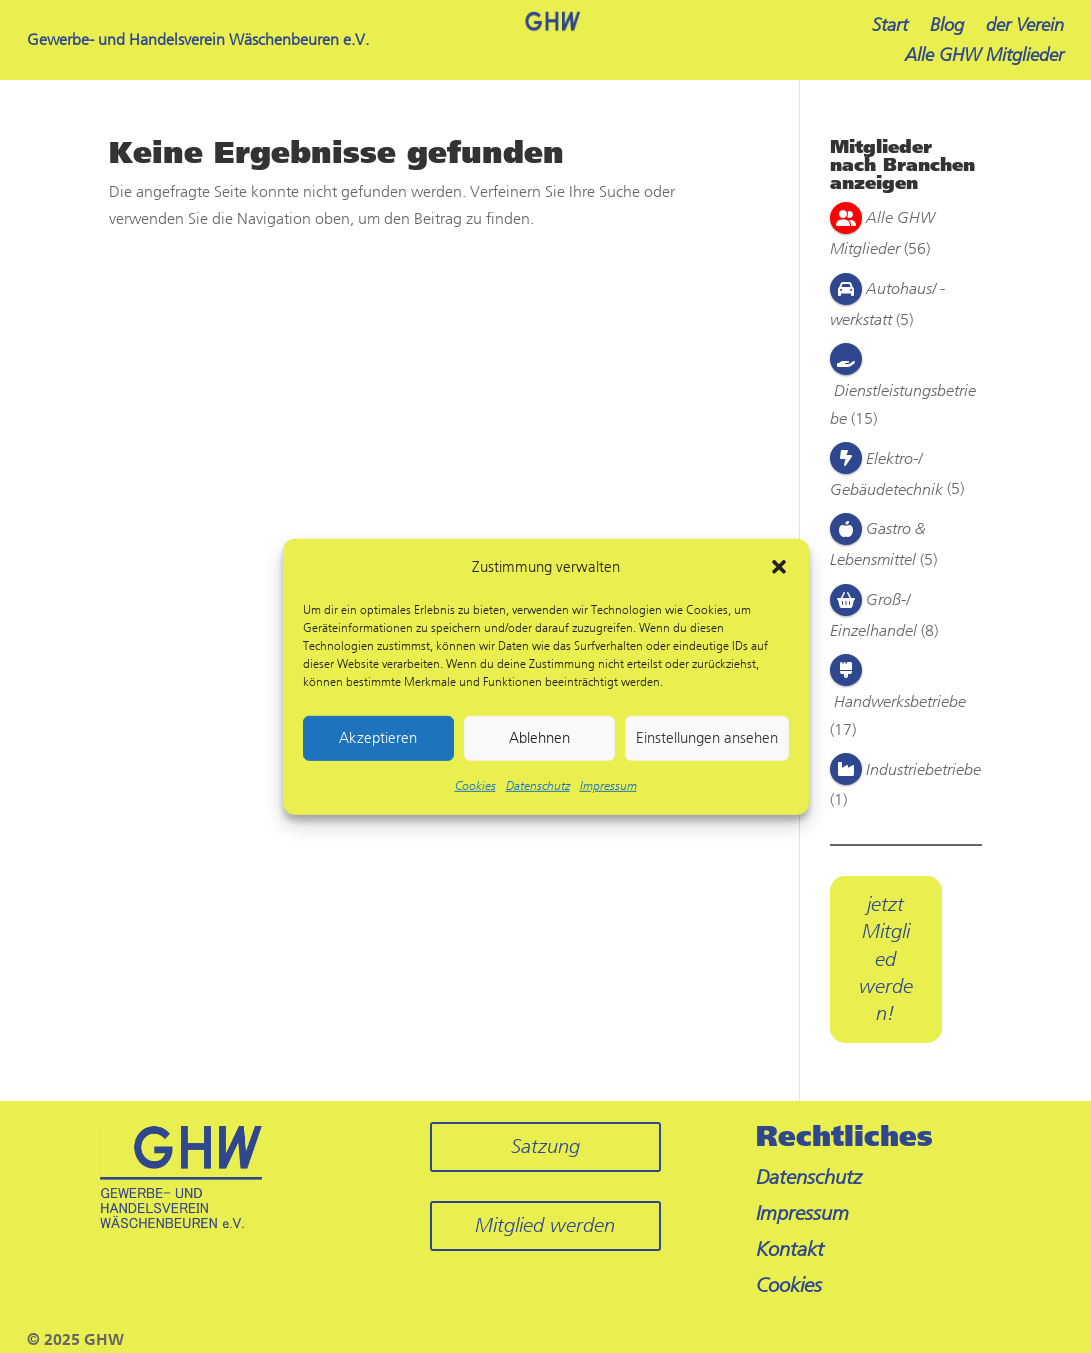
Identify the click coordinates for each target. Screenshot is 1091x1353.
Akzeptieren (378, 738)
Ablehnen (539, 738)
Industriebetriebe (923, 769)
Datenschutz (538, 786)
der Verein (1025, 27)
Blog (947, 27)
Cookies (475, 786)
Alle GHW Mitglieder (984, 57)
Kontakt (790, 1249)
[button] (779, 567)
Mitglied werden (545, 1225)
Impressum (608, 786)
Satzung (545, 1146)
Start (890, 27)
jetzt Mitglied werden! (886, 959)
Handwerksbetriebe (900, 701)
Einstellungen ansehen (707, 738)
